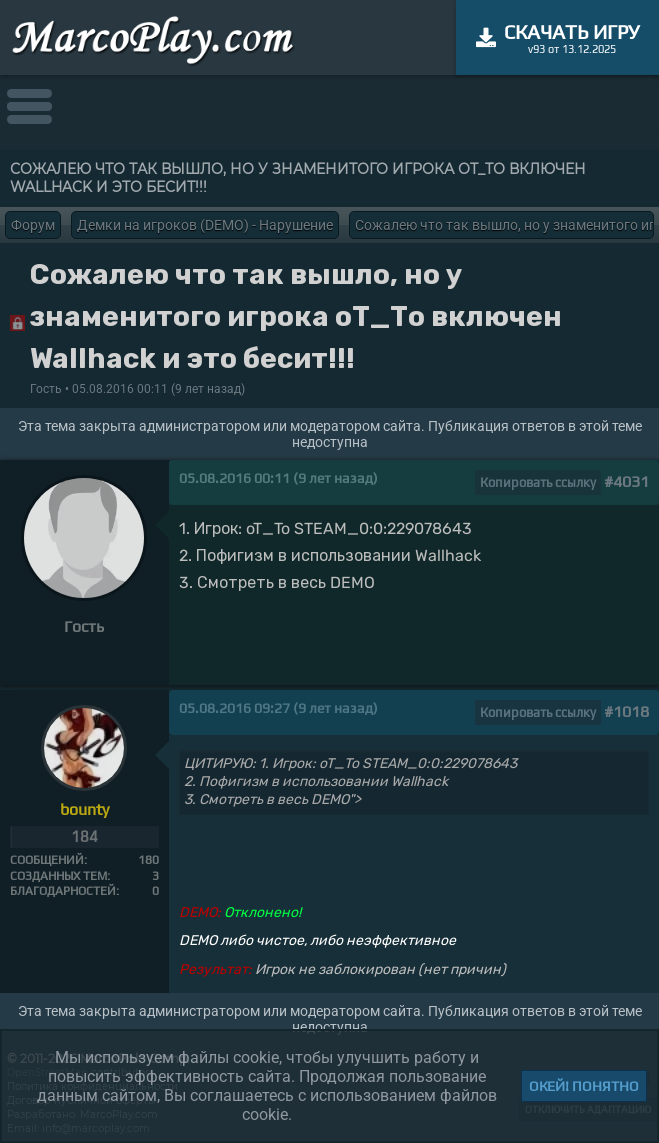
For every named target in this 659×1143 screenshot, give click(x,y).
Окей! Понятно (584, 1086)
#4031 (626, 481)
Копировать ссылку (538, 482)
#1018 (626, 711)
